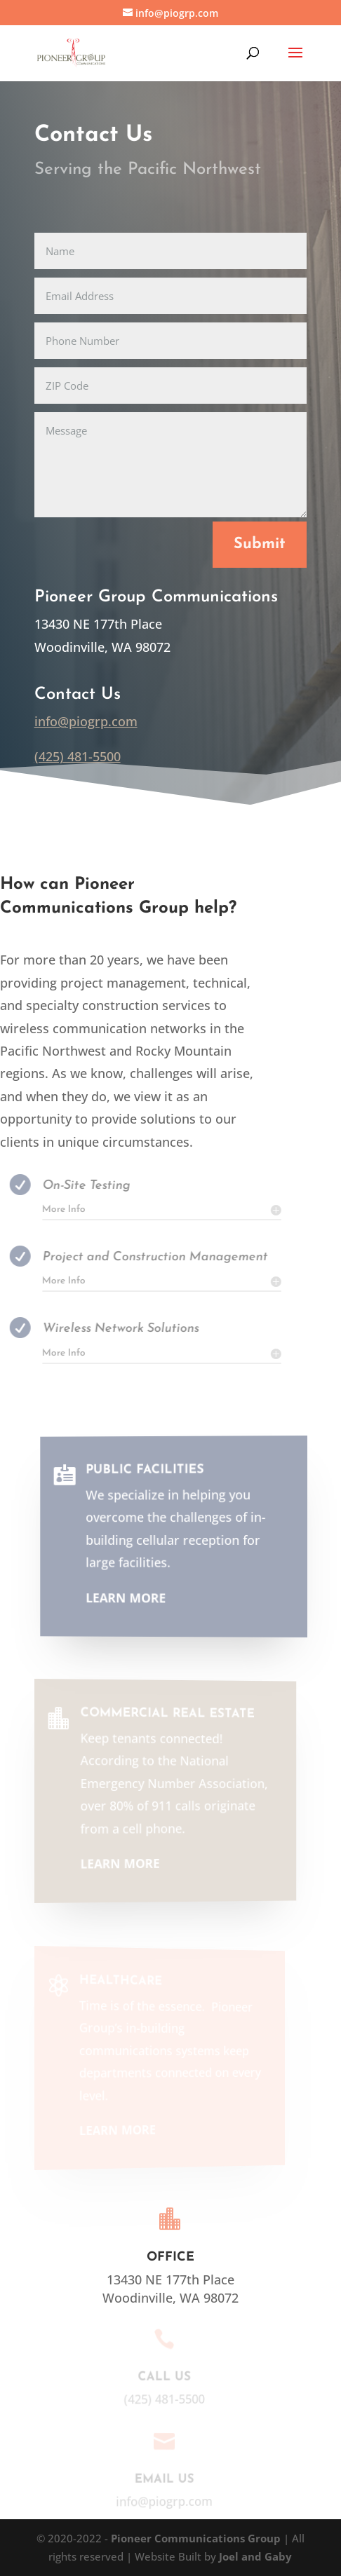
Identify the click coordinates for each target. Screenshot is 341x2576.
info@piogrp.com (86, 721)
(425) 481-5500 (77, 756)
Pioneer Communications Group (197, 2538)
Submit (260, 544)
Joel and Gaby (255, 2556)
